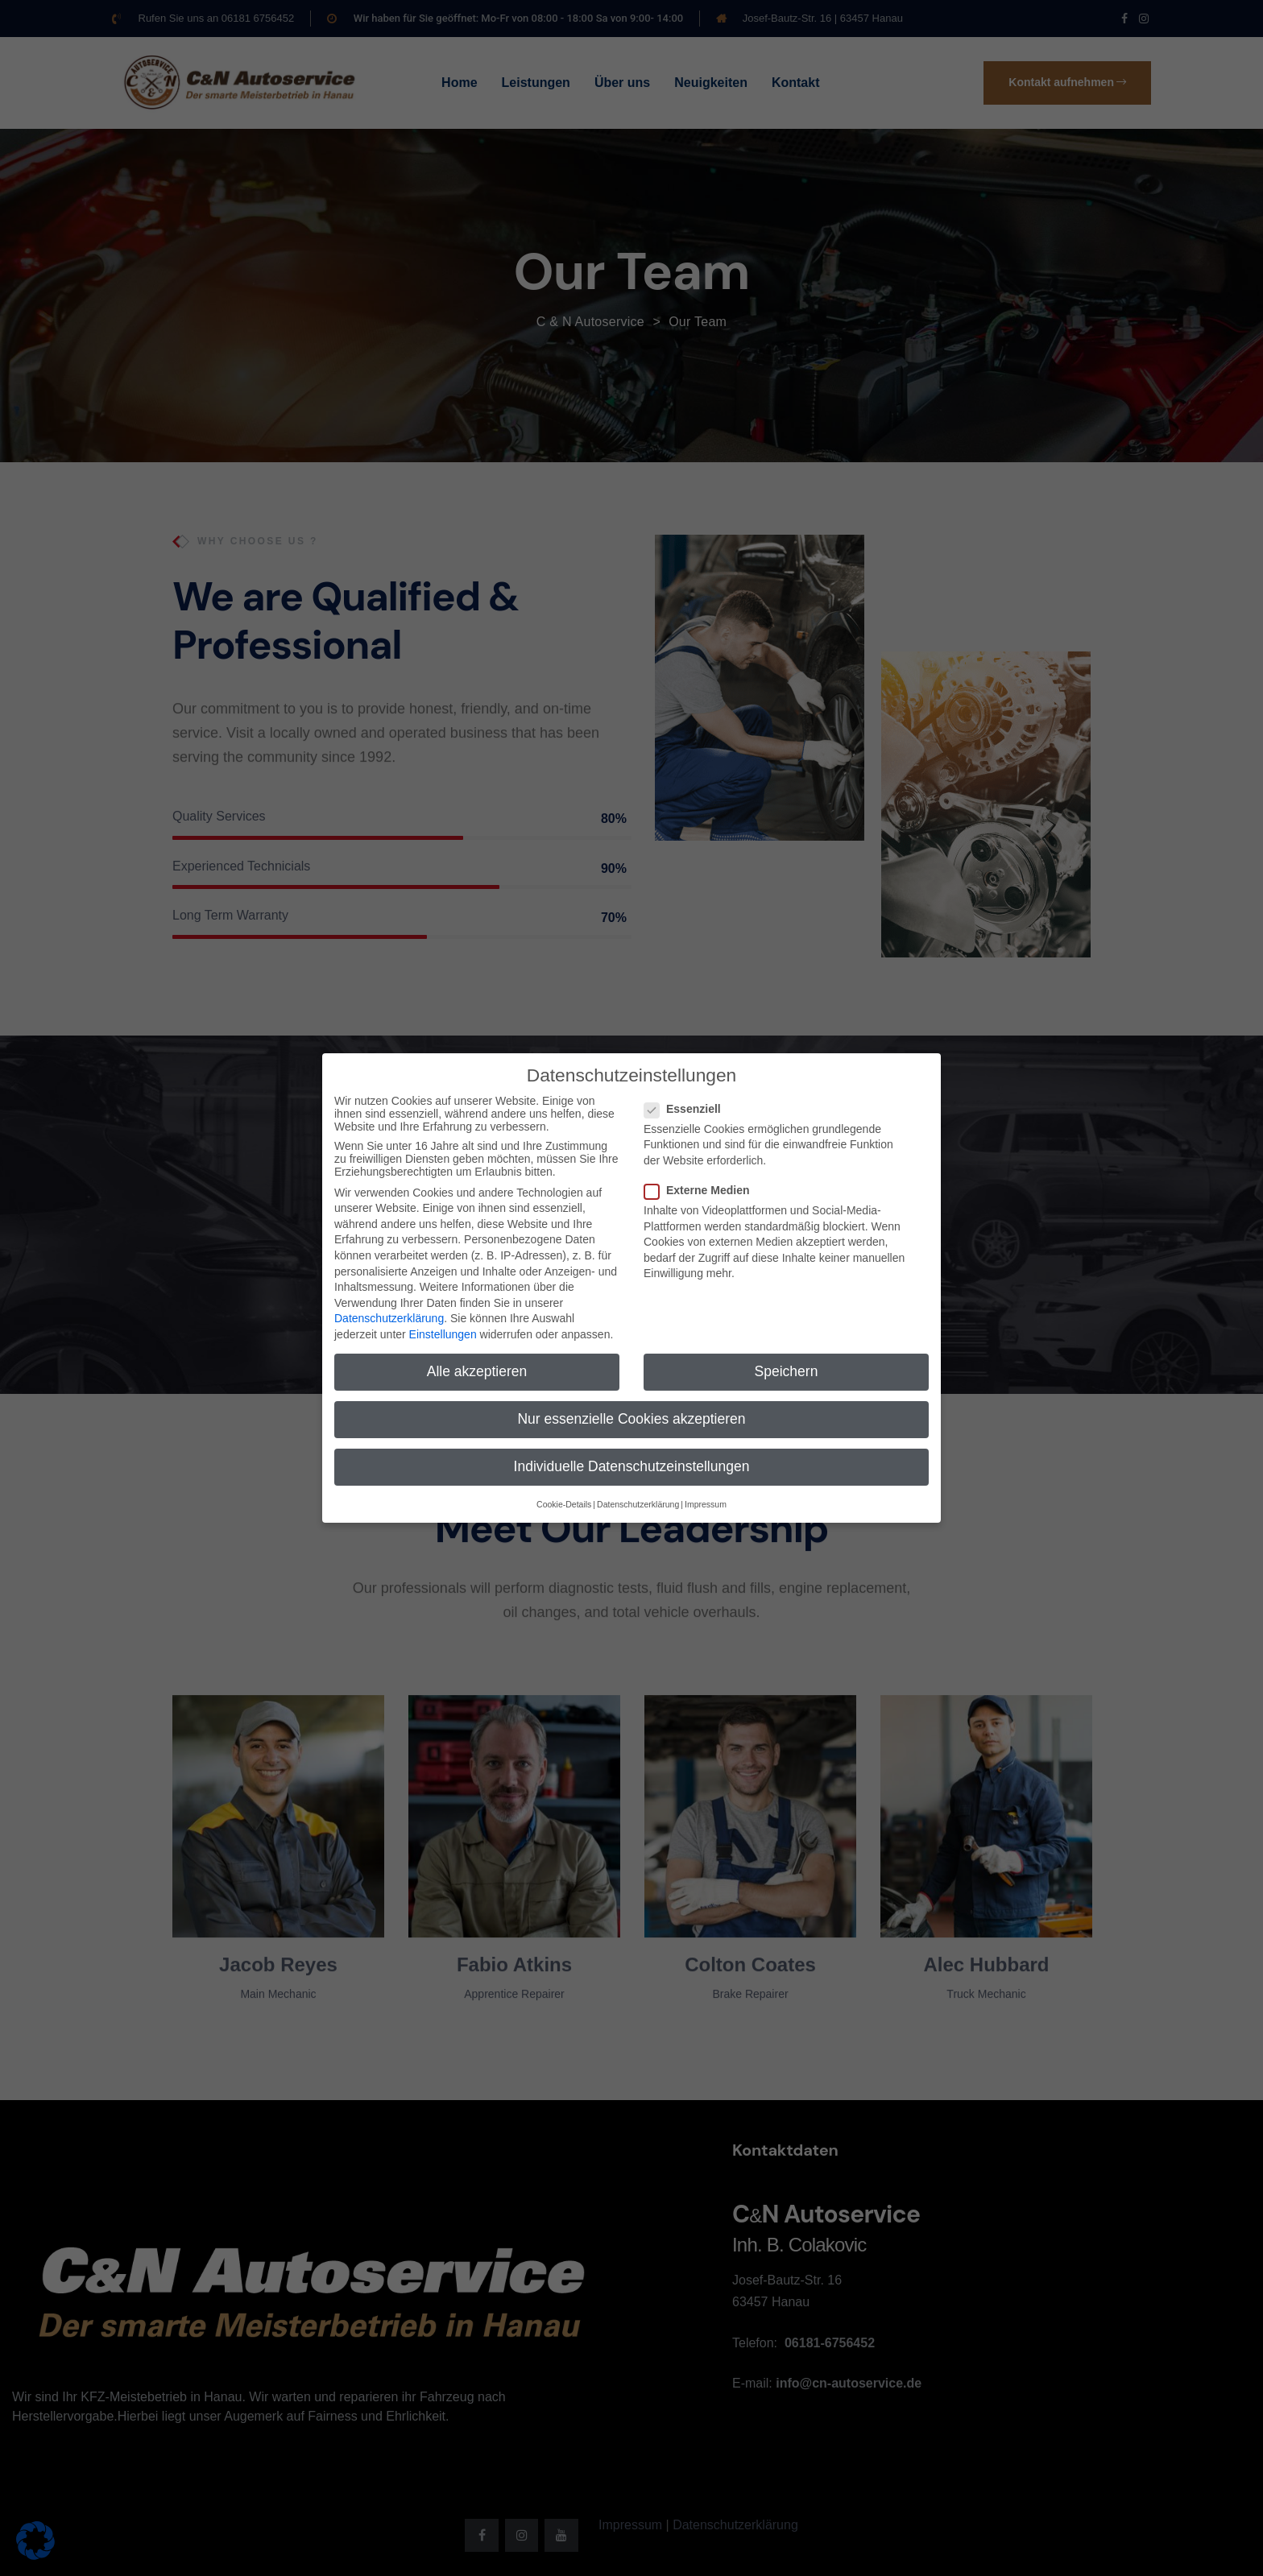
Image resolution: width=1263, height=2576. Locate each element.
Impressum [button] (706, 1494)
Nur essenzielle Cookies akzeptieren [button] (631, 1409)
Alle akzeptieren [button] (477, 1362)
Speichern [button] (786, 1362)
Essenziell (687, 1099)
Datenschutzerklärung (389, 1309)
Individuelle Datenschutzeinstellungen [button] (632, 1457)
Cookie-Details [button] (563, 1494)
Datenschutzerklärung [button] (638, 1494)
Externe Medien (702, 1180)
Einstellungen (443, 1324)
